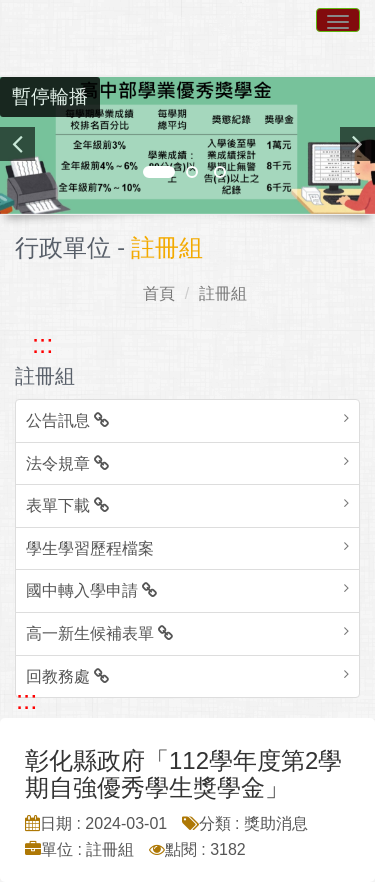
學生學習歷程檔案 (90, 548)
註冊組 (223, 293)
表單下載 (67, 505)
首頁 (159, 293)
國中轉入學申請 (91, 590)
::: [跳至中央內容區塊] (26, 700)
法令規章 (67, 463)
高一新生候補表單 (99, 633)
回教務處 (67, 676)
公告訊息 (67, 420)
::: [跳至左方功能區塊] (42, 344)
